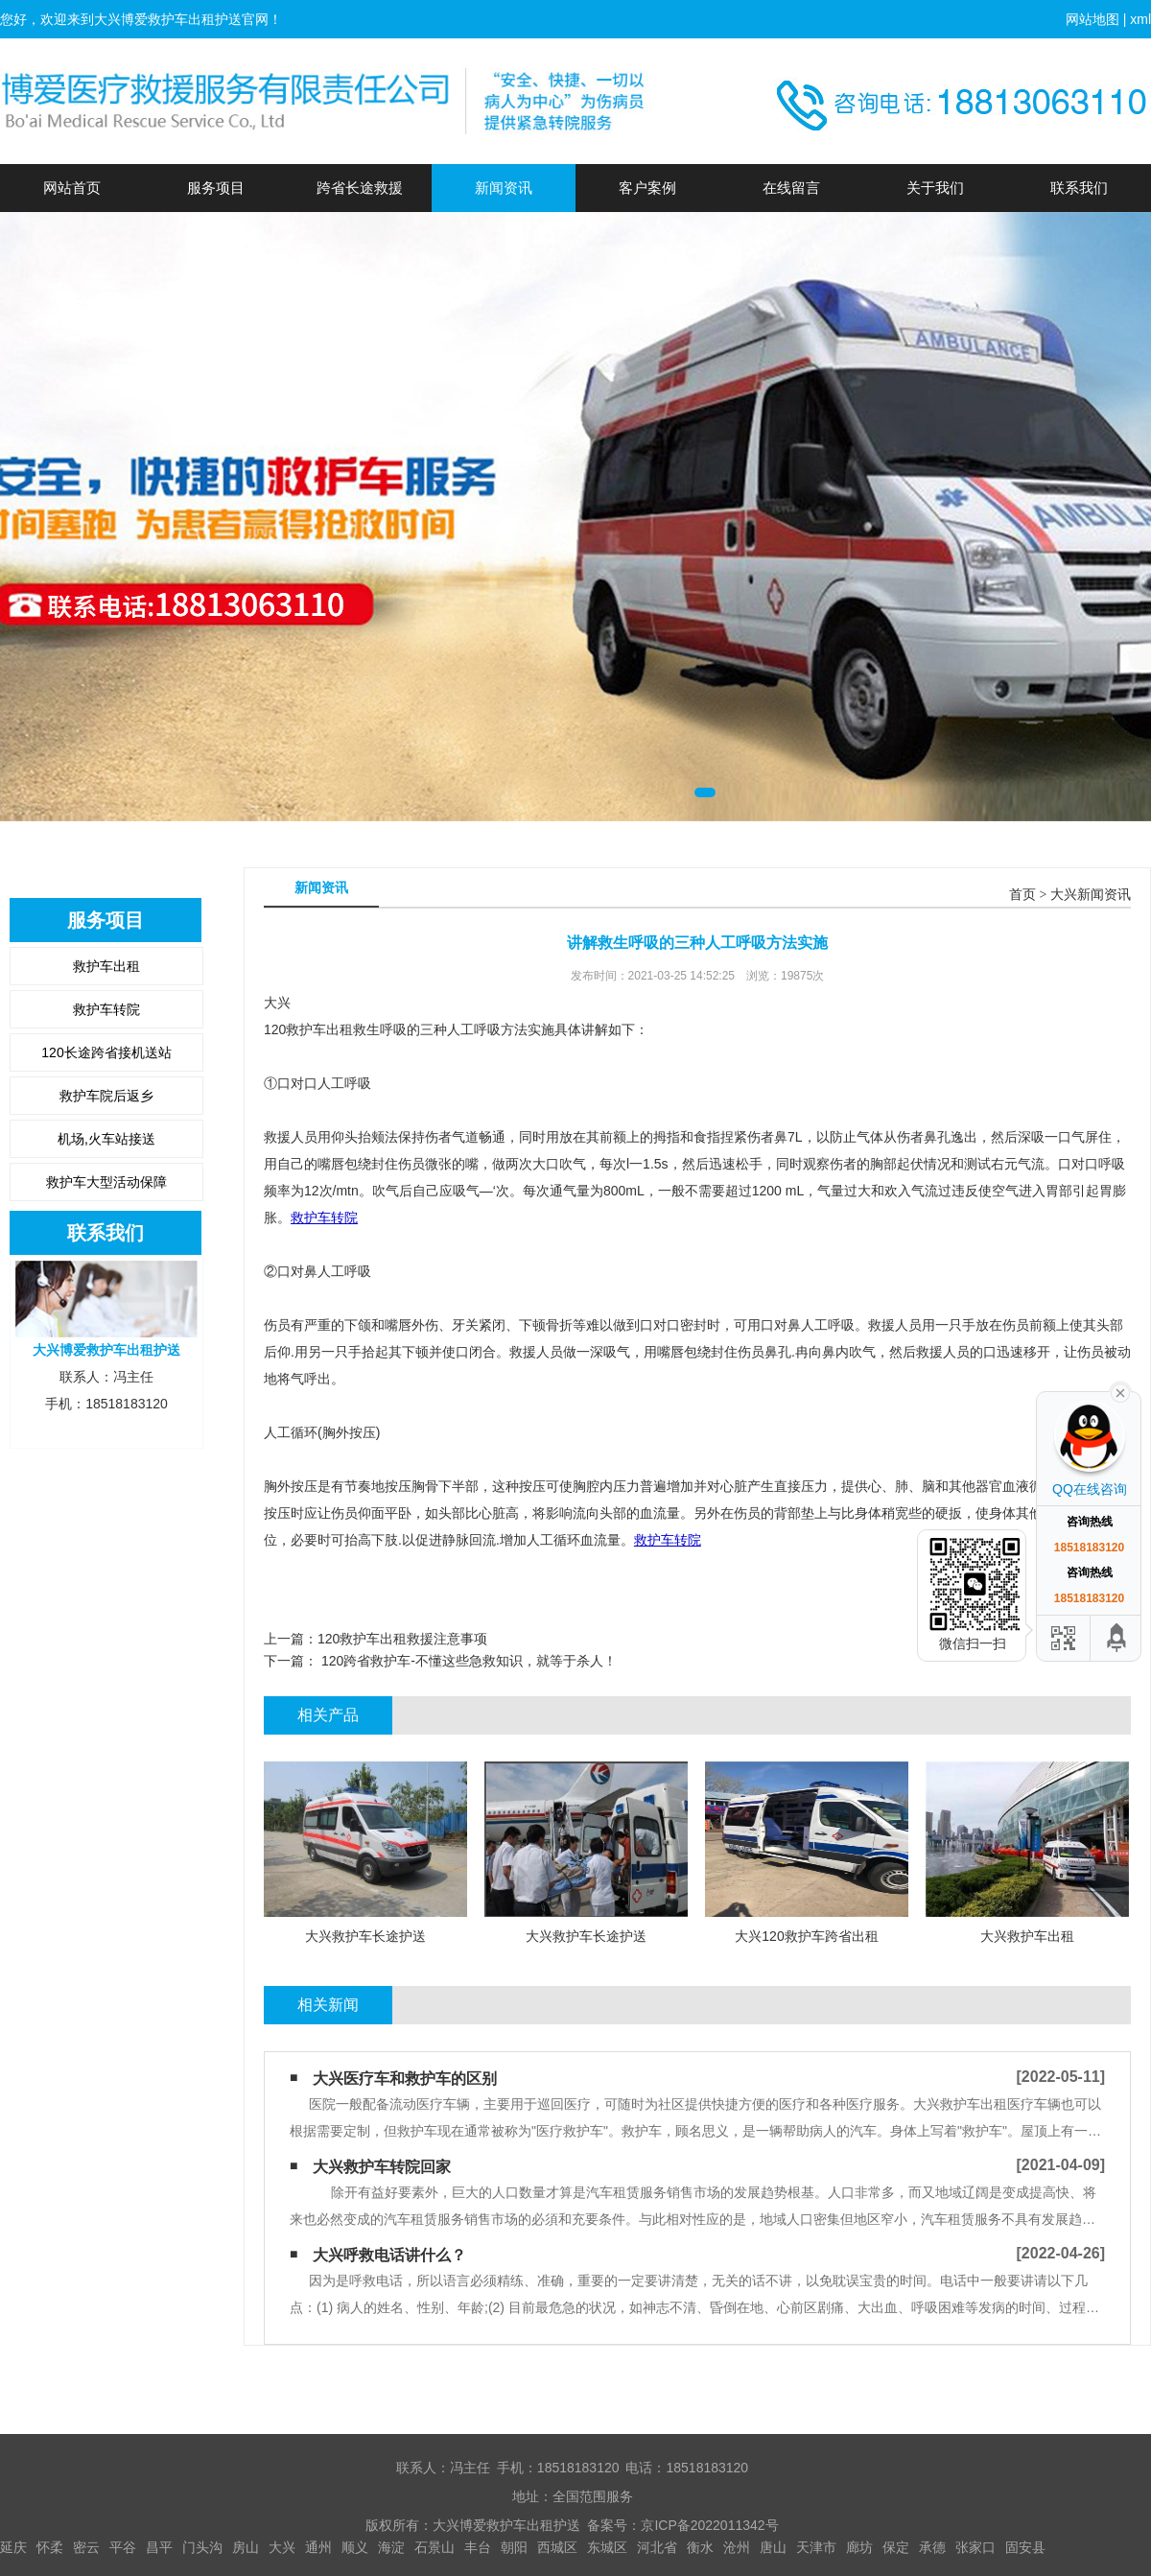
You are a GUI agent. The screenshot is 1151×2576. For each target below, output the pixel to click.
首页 (1022, 894)
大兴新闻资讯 (1090, 894)
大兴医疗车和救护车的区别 (405, 2078)
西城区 (557, 2547)
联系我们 (1079, 187)
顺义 (354, 2547)
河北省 (657, 2547)
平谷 (122, 2547)
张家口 (975, 2547)
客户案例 (647, 187)
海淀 (391, 2547)
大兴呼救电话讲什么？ (389, 2255)
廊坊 (859, 2547)
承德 (932, 2547)
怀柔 (49, 2547)
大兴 (282, 2547)
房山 (245, 2547)
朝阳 (514, 2547)
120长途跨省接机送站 (106, 1052)
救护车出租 (106, 966)
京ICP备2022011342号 (709, 2525)
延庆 (13, 2547)
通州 (318, 2547)
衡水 (700, 2547)
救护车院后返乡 (106, 1095)
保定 (895, 2547)
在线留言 (791, 187)
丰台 (477, 2547)
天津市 (816, 2547)
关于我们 (935, 187)
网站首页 (72, 187)
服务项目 (216, 187)
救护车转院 (106, 1009)
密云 (86, 2547)
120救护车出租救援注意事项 (402, 1638)
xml (1140, 19)
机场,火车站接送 (106, 1138)
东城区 (607, 2547)
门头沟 (202, 2547)
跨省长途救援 (360, 187)
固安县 (1025, 2547)
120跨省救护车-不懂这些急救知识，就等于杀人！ (467, 1660)
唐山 (773, 2547)
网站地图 (1092, 19)
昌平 (159, 2547)
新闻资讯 (503, 187)
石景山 (434, 2547)
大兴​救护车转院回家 (382, 2167)
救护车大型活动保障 (106, 1182)
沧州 (736, 2547)
